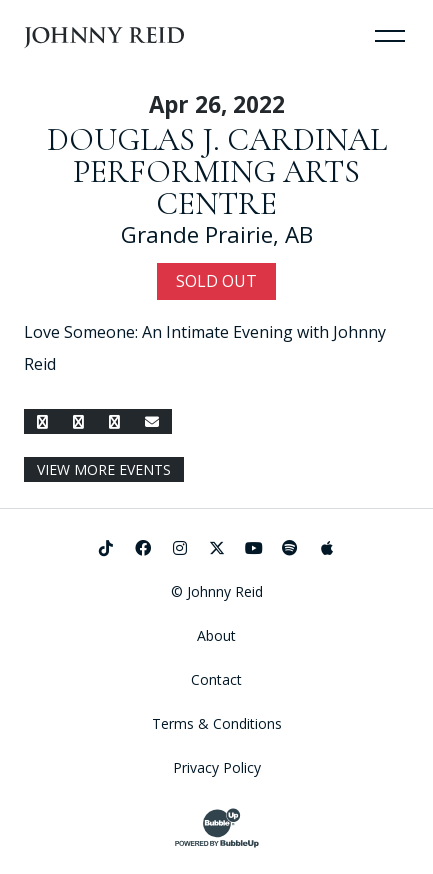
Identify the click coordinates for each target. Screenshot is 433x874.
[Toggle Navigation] (390, 35)
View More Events (104, 469)
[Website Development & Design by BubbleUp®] (217, 828)
